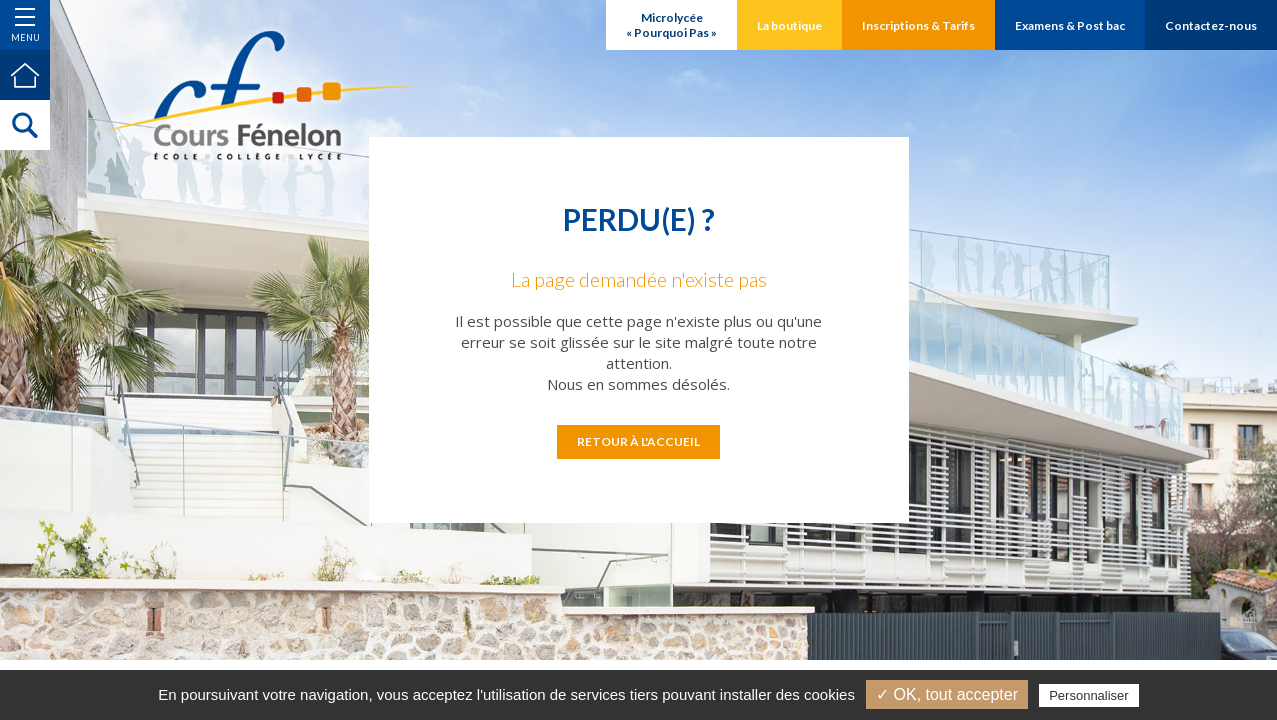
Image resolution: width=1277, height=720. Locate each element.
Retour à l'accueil (638, 441)
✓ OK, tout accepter (947, 694)
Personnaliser (1089, 695)
